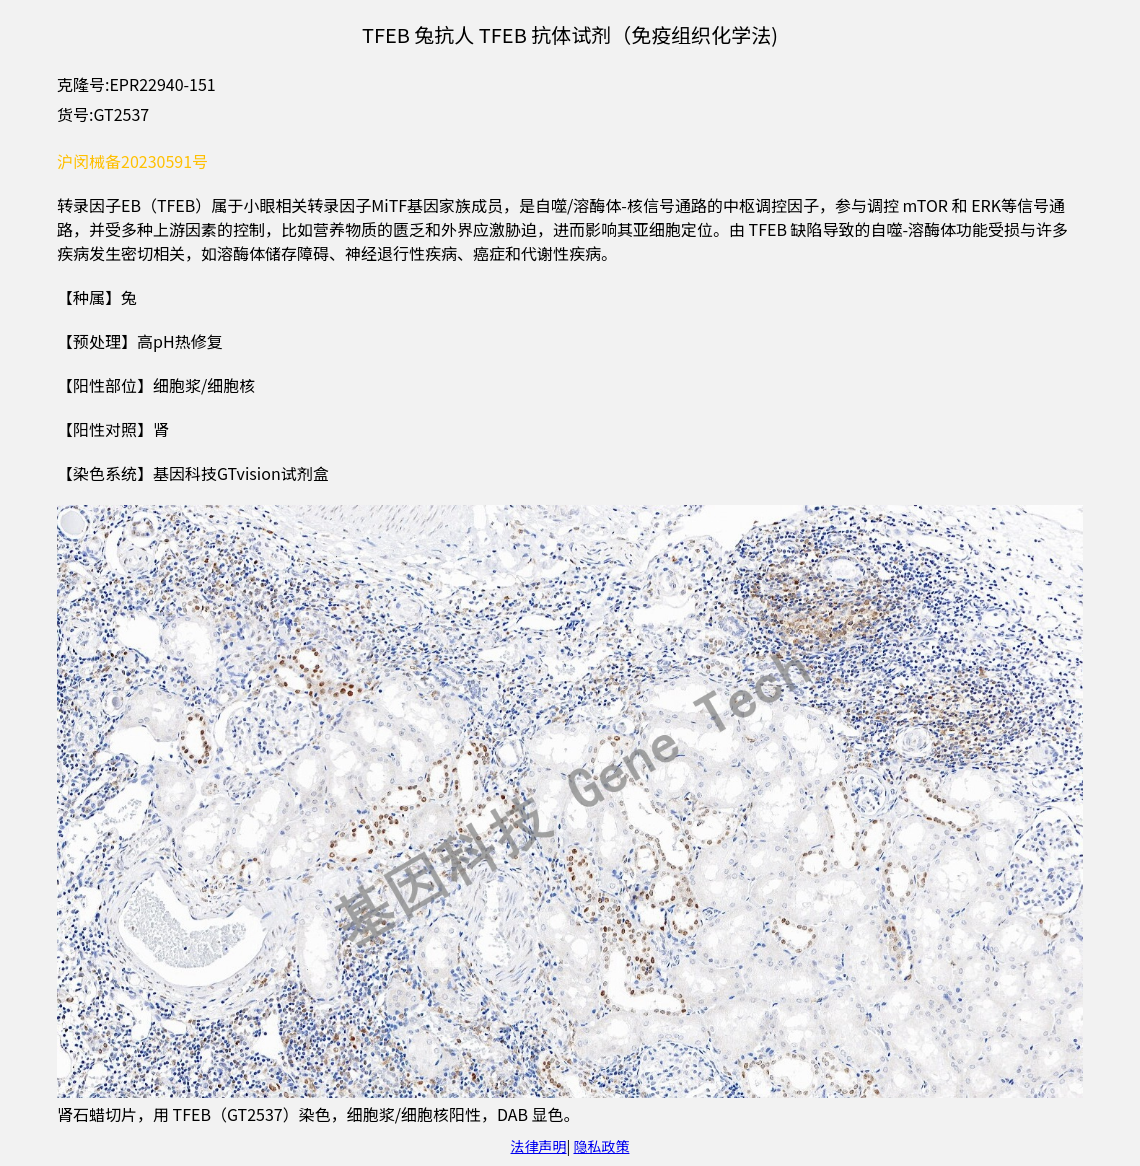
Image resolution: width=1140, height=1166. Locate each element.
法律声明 (539, 1146)
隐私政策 (601, 1146)
